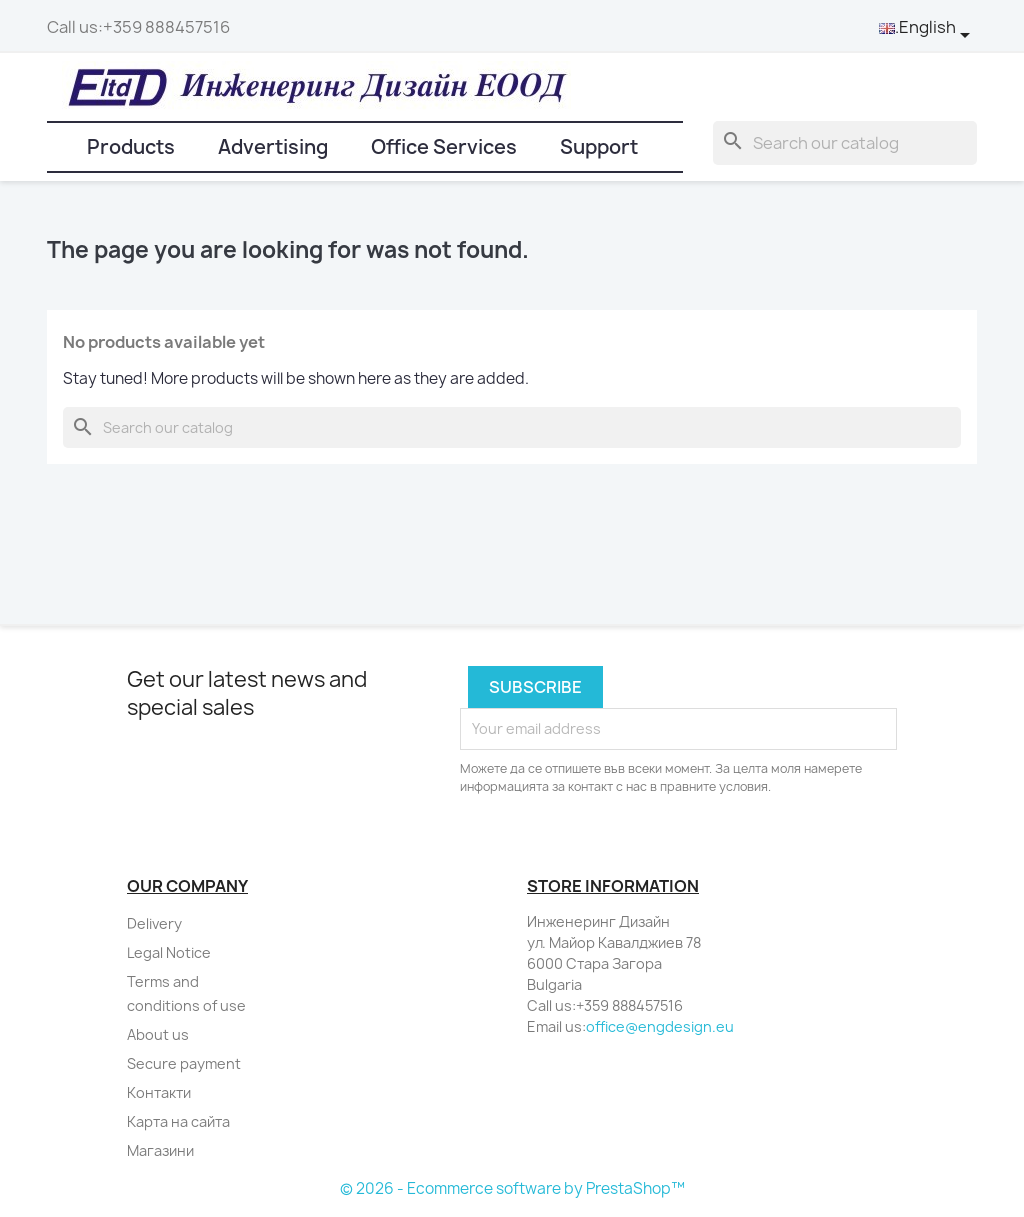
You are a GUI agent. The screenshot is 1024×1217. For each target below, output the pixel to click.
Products (131, 147)
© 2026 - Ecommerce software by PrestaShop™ (512, 1188)
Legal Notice (169, 952)
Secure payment (184, 1063)
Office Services (444, 147)
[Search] (845, 143)
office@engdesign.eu (660, 1026)
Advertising (273, 147)
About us (158, 1034)
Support (599, 147)
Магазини (160, 1150)
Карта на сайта (178, 1121)
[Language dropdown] (928, 28)
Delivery (154, 923)
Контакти (159, 1092)
